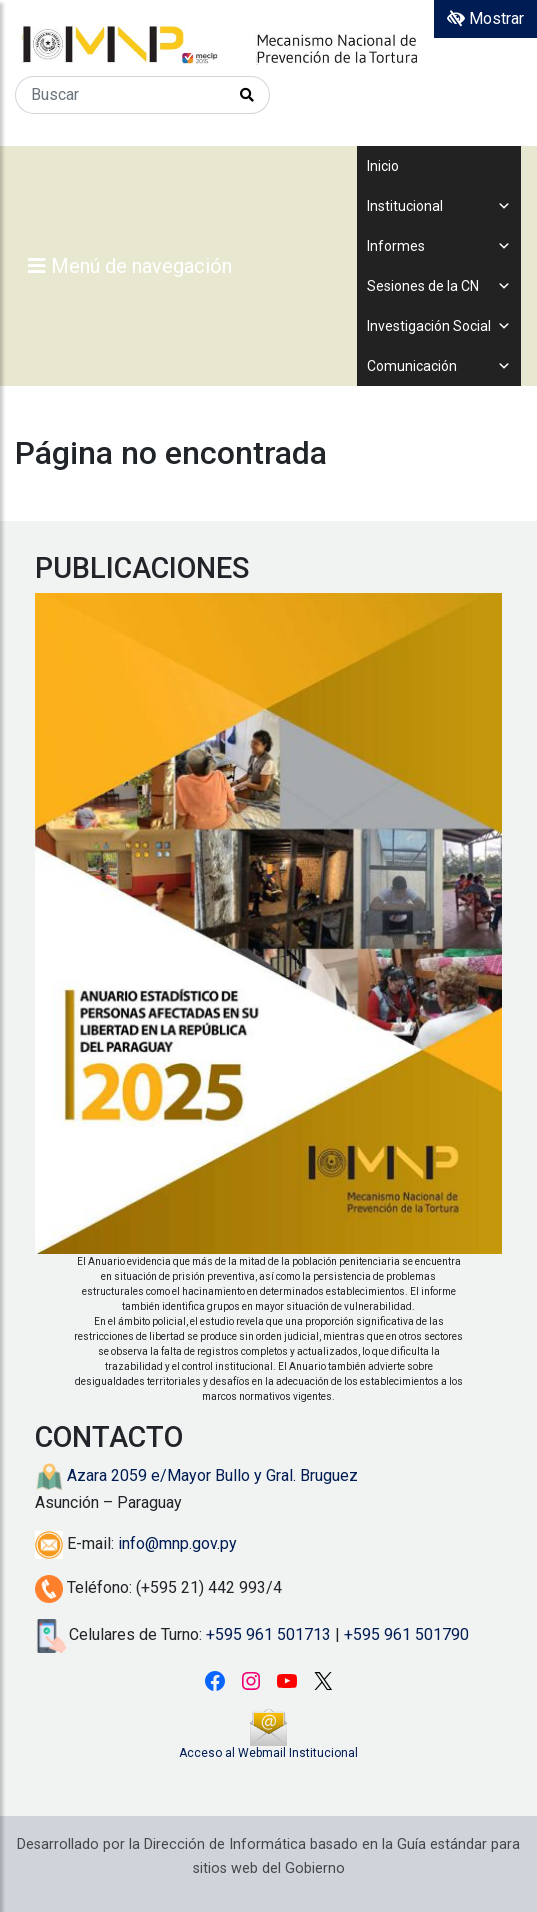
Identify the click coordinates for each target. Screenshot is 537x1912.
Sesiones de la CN (439, 286)
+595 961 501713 (268, 1634)
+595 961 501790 (406, 1634)
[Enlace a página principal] (268, 44)
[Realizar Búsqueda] (247, 95)
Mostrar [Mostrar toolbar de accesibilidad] (485, 18)
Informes (439, 246)
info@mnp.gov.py (177, 1543)
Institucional (439, 206)
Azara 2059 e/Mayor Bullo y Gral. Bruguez (196, 1475)
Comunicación (439, 366)
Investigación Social (439, 326)
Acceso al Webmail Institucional (268, 1753)
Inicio (383, 166)
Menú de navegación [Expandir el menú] (130, 266)
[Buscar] (120, 95)
